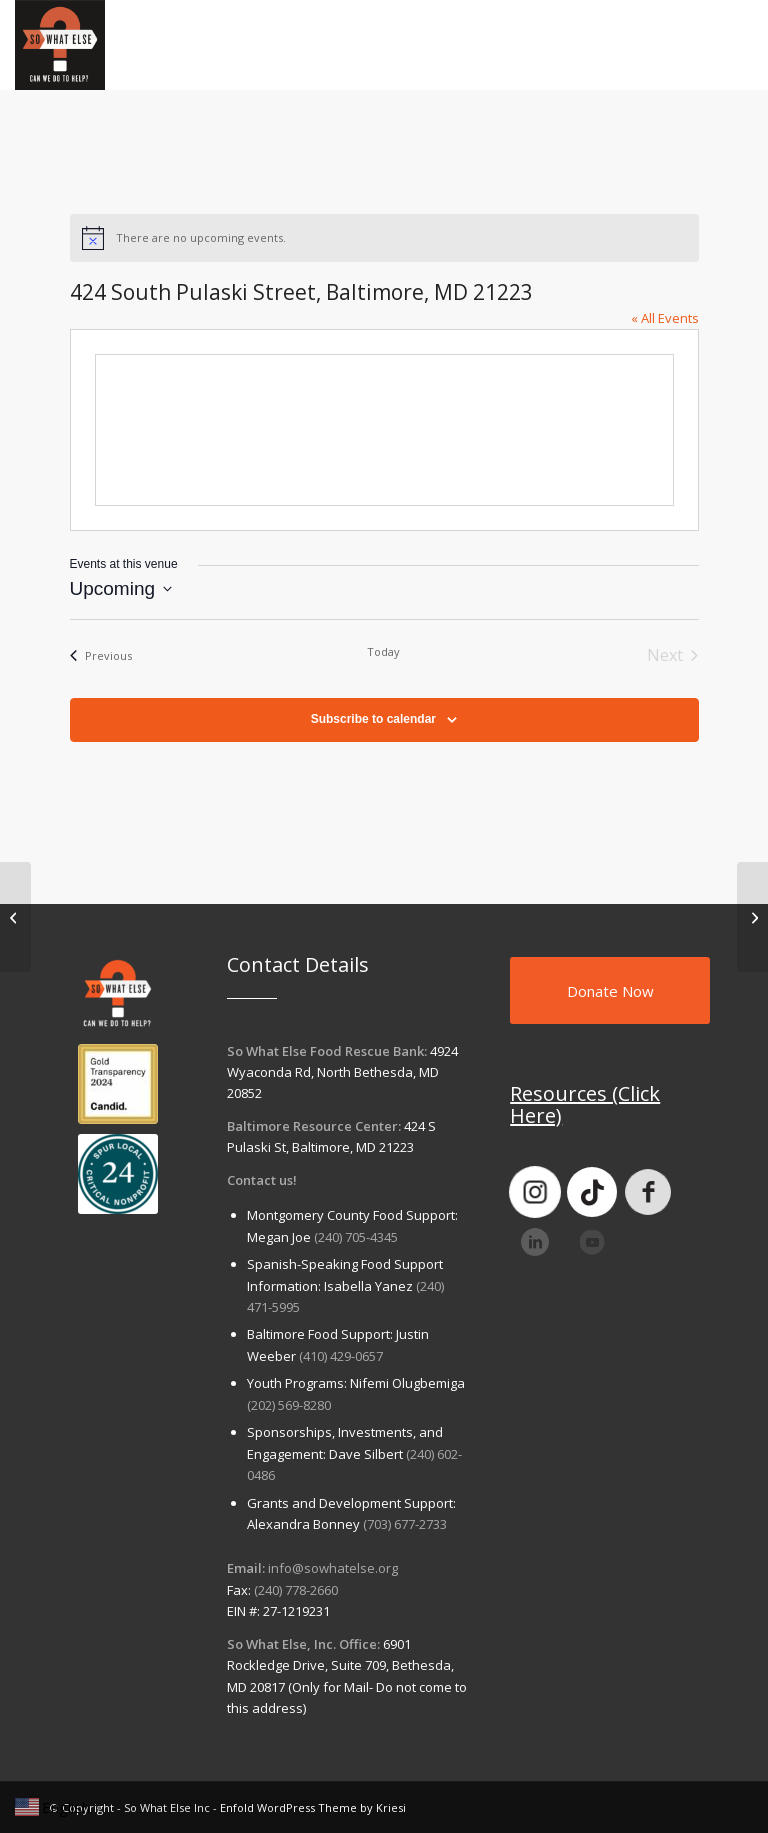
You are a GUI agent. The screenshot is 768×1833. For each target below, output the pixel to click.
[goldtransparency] (118, 1084)
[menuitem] (725, 45)
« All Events (665, 318)
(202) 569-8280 (289, 1405)
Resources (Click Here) (585, 1104)
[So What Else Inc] (60, 45)
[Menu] (725, 45)
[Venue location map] (384, 430)
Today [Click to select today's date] (383, 651)
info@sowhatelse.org (333, 1568)
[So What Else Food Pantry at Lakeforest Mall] (752, 917)
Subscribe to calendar (373, 719)
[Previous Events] (101, 655)
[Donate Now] (610, 990)
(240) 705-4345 (356, 1237)
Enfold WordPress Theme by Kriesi (313, 1807)
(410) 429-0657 (341, 1356)
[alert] (384, 238)
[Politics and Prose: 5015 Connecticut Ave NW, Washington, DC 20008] (15, 917)
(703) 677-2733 (405, 1524)
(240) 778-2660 (296, 1590)
